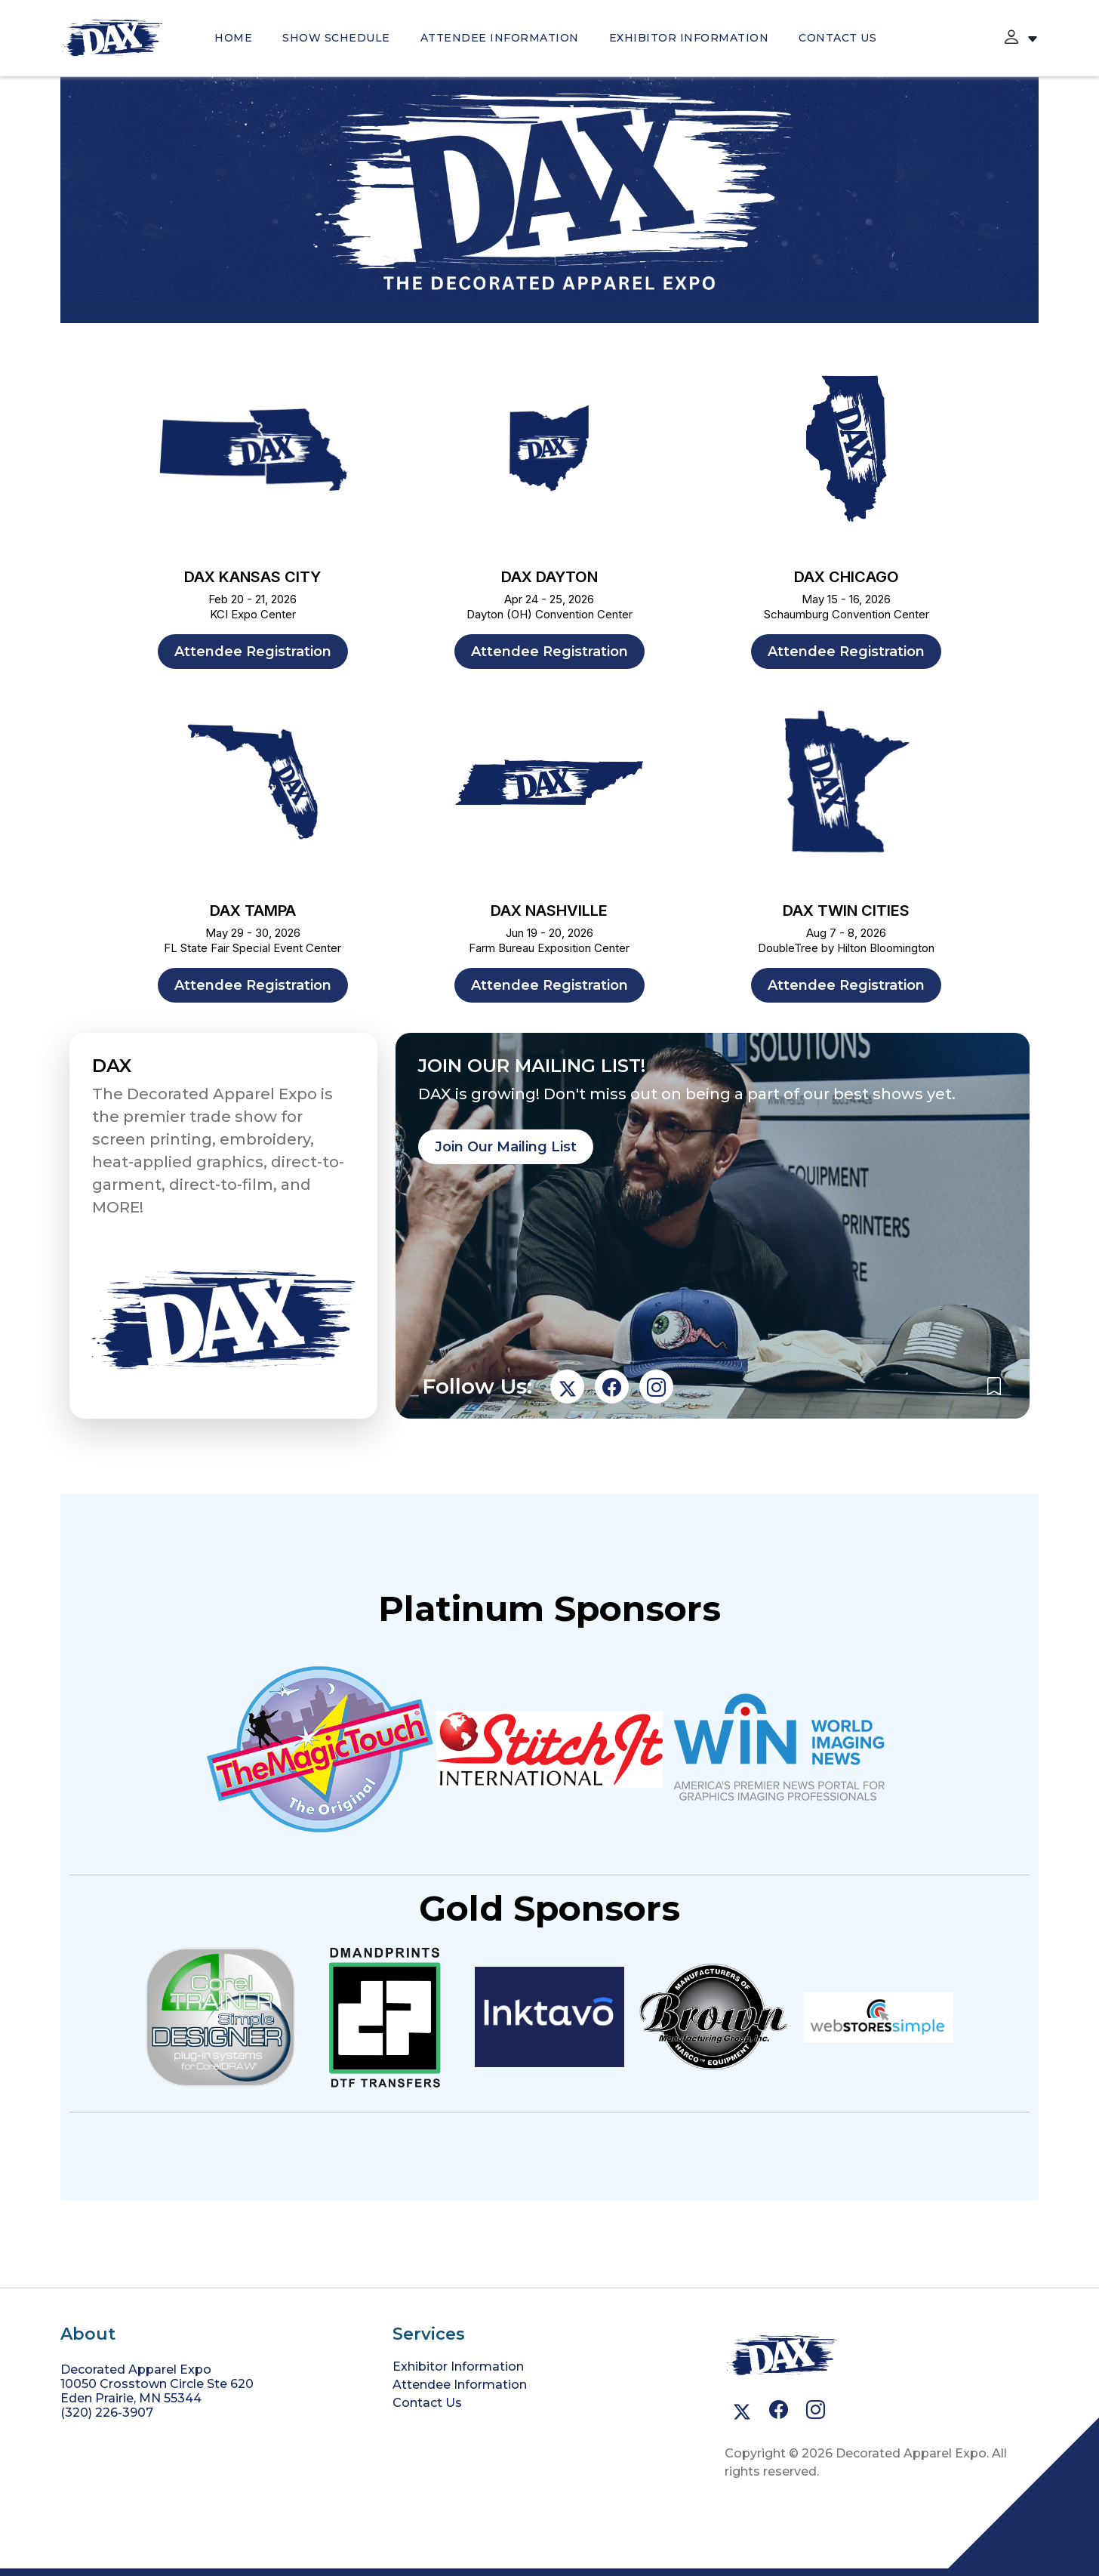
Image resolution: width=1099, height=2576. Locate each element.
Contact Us (837, 38)
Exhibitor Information (689, 38)
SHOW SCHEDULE (336, 38)
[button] (1011, 38)
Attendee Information (499, 38)
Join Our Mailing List (506, 1147)
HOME (233, 38)
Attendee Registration (252, 651)
